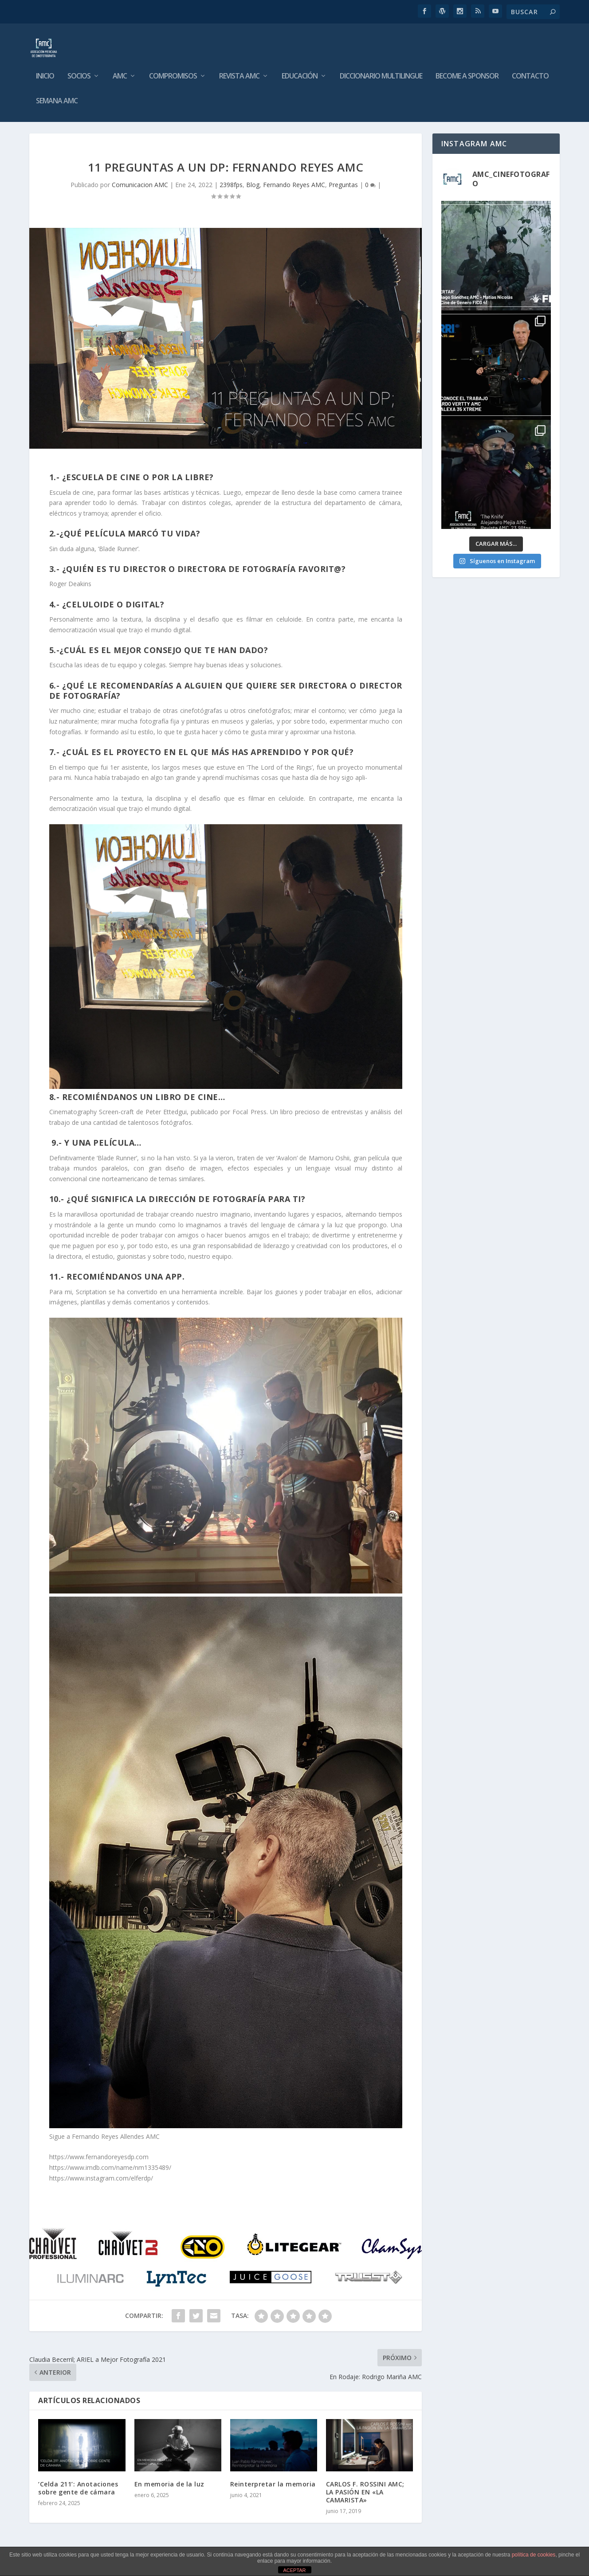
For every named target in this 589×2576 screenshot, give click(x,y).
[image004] (225, 2294)
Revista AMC (239, 70)
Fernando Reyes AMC (294, 184)
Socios (78, 70)
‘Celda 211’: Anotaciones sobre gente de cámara (78, 2488)
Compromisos (173, 70)
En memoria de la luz (169, 2484)
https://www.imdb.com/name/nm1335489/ (110, 2167)
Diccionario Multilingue (381, 70)
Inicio (45, 70)
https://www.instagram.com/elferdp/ (101, 2178)
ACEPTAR (294, 2570)
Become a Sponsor (467, 70)
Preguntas (343, 184)
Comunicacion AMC (140, 184)
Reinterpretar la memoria (273, 2484)
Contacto (530, 70)
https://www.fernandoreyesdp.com (99, 2157)
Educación (300, 70)
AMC (120, 70)
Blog (252, 184)
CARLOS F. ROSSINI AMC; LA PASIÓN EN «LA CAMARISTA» (365, 2492)
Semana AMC (57, 95)
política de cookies (534, 2555)
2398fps (231, 184)
